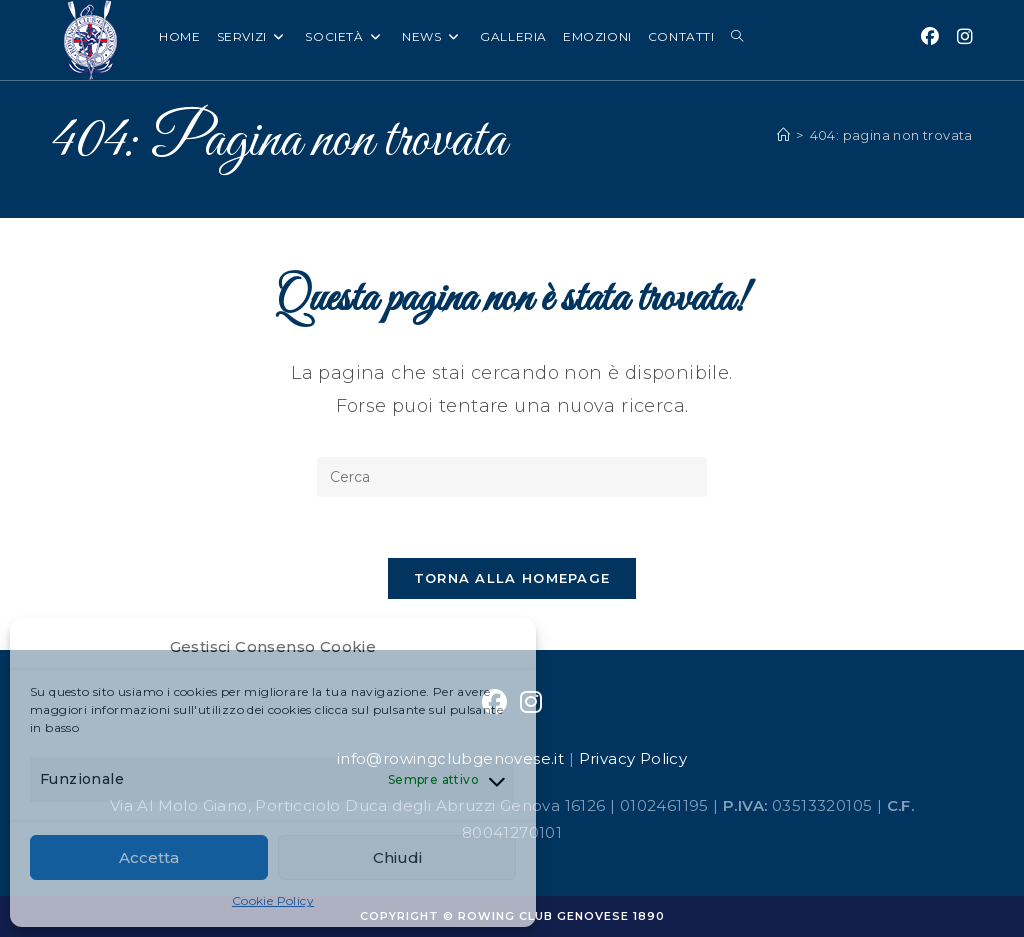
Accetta (149, 857)
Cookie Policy (273, 900)
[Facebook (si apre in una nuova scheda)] (930, 37)
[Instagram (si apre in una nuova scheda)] (965, 37)
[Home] (783, 135)
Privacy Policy (633, 758)
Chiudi (397, 857)
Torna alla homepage (512, 578)
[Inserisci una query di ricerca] (512, 477)
